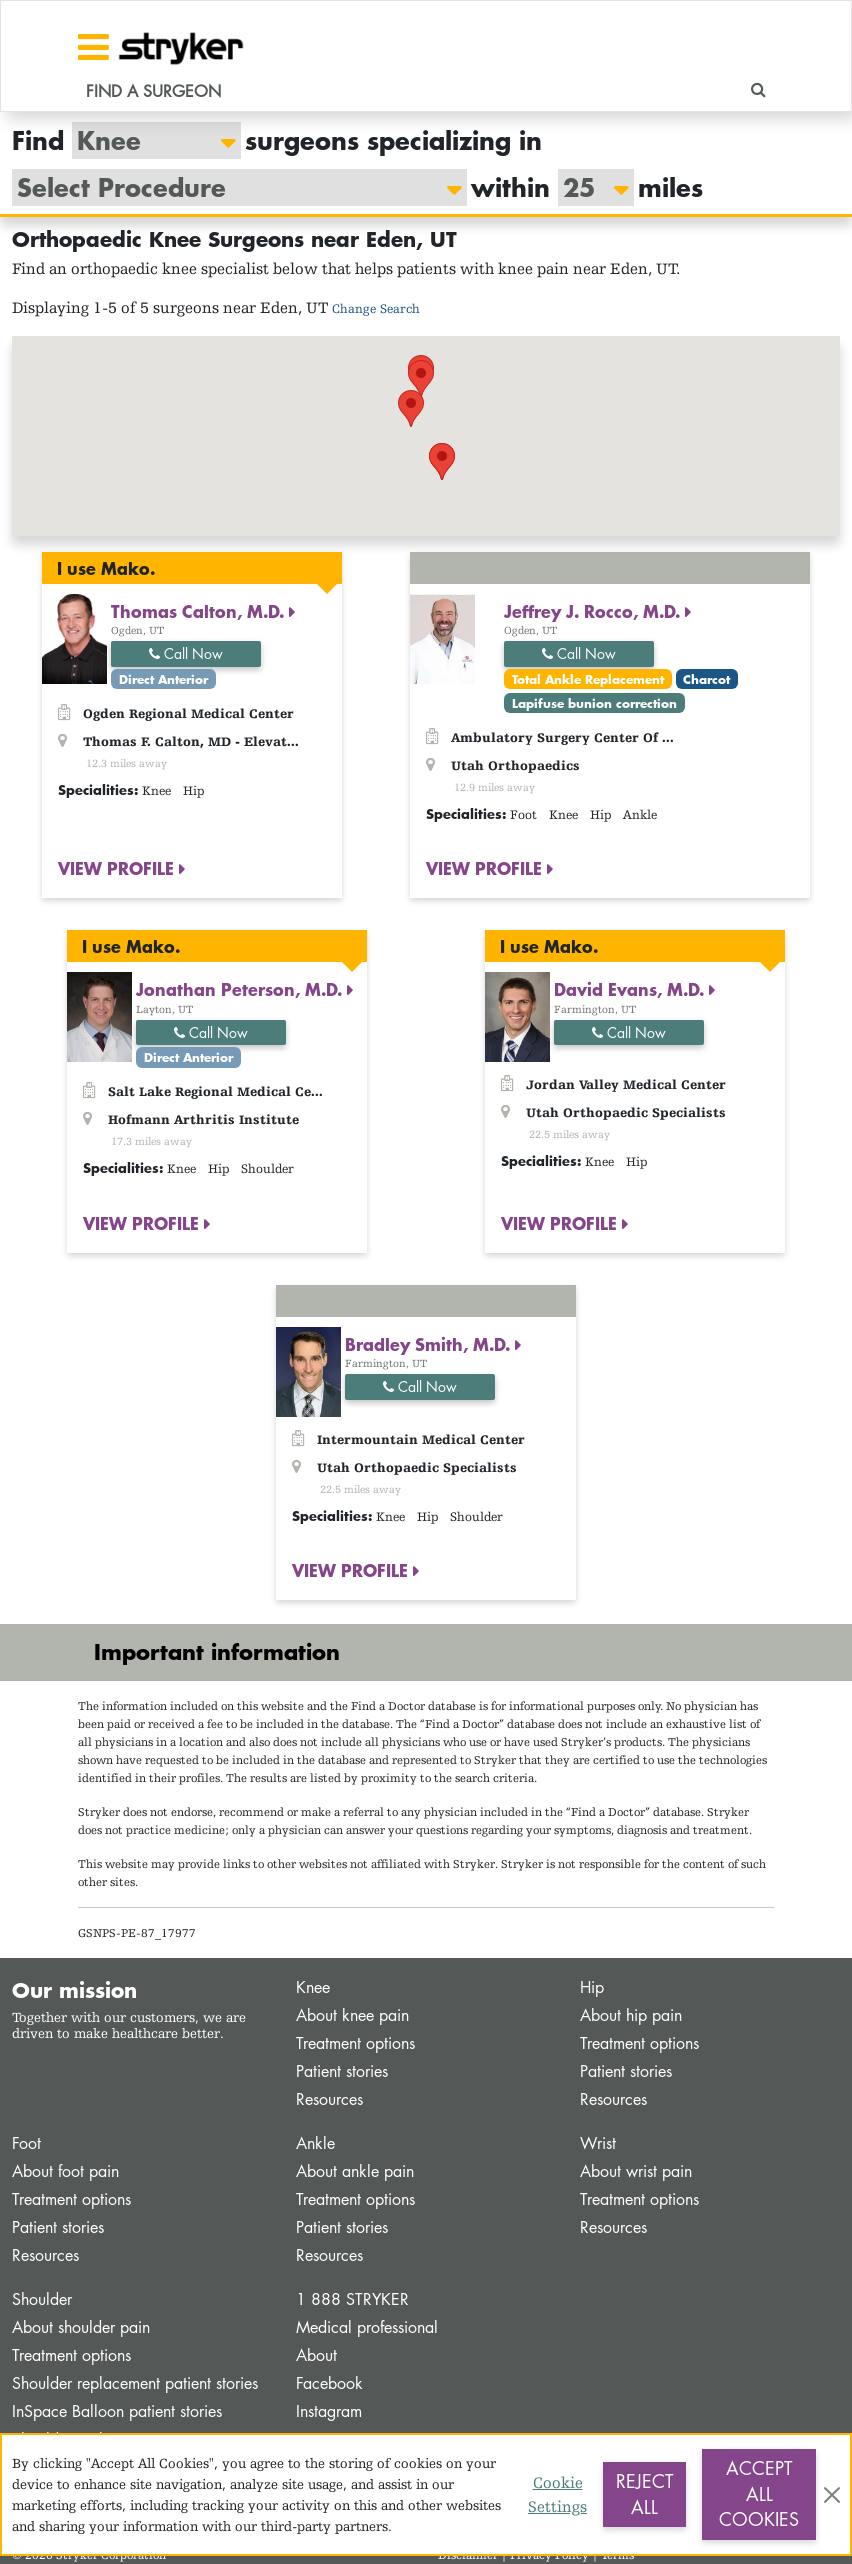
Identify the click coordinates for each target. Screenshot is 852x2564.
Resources (329, 2099)
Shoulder (42, 2299)
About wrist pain (636, 2171)
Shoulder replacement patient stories (135, 2383)
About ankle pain (355, 2171)
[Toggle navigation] (93, 47)
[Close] (832, 2495)
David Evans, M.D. (631, 989)
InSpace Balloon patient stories (117, 2411)
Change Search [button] (376, 308)
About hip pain (631, 2015)
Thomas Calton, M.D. (200, 611)
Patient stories (342, 2071)
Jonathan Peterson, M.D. (241, 989)
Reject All (644, 2494)
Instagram (329, 2411)
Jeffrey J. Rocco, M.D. (594, 611)
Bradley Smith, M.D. (430, 1344)
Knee (313, 1987)
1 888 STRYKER (352, 2299)
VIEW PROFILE (118, 868)
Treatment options (355, 2043)
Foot (26, 2143)
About (316, 2355)
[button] (421, 378)
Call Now (186, 653)
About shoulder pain (81, 2327)
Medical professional (367, 2327)
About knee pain (352, 2015)
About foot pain (65, 2171)
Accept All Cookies (759, 2493)
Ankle (315, 2143)
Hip (592, 1987)
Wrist (598, 2143)
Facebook (329, 2383)
